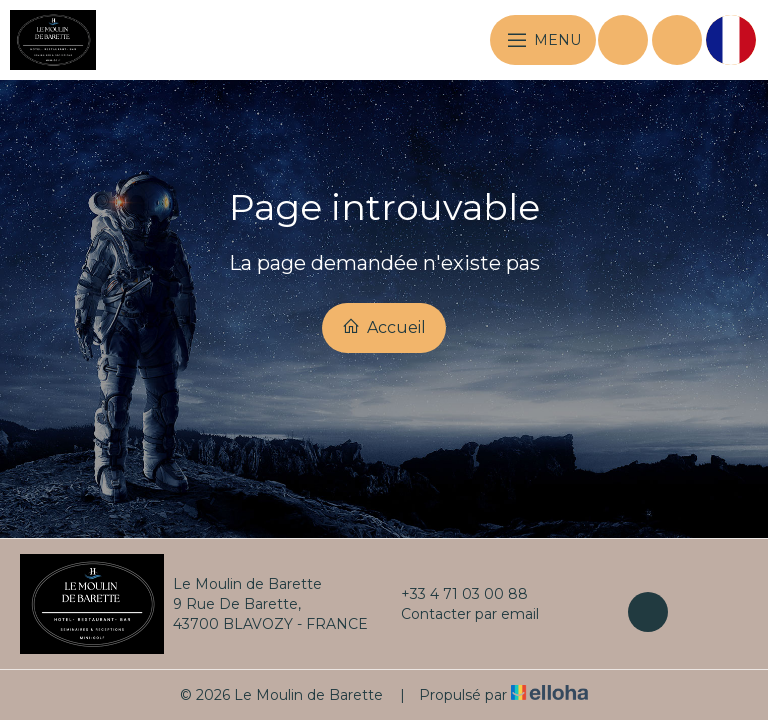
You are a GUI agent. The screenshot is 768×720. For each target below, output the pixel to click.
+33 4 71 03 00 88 (453, 594)
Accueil (384, 327)
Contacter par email (458, 614)
